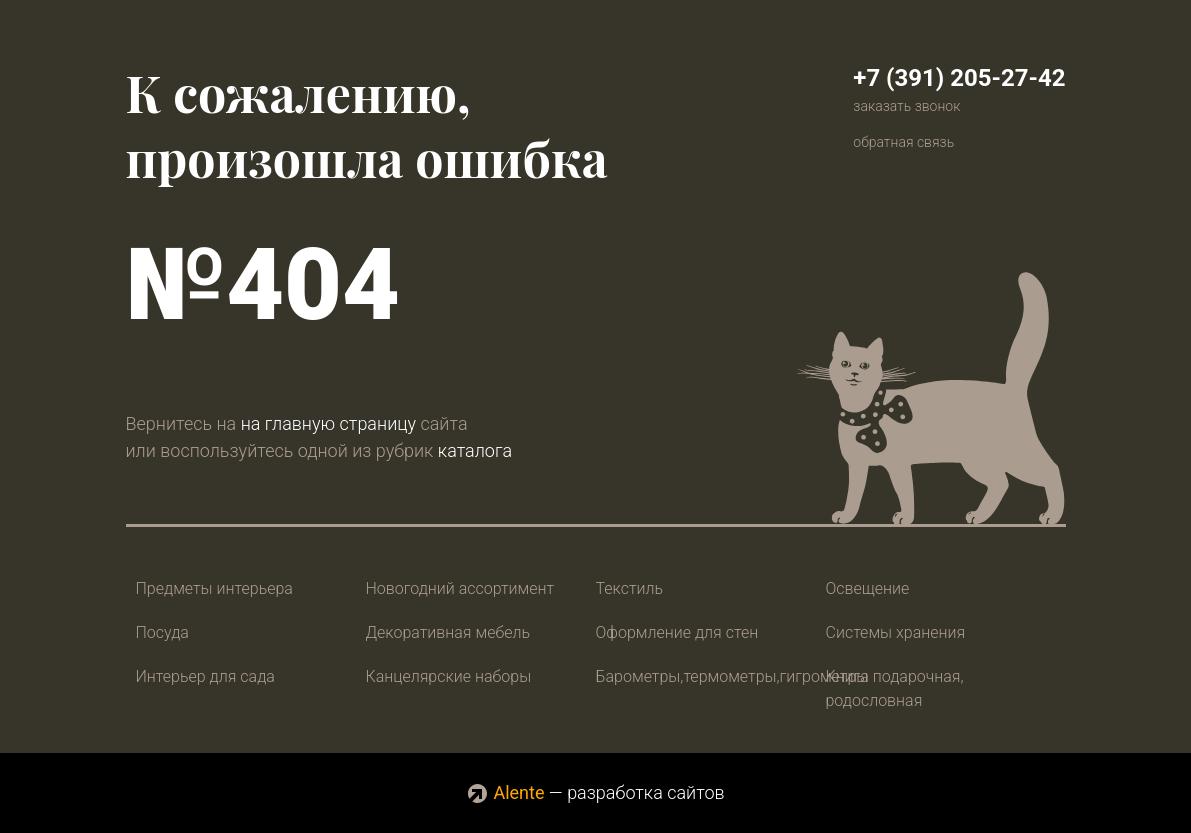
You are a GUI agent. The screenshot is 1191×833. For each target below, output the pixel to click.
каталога (475, 450)
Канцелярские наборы (449, 676)
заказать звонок (906, 106)
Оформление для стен (677, 632)
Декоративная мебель (448, 632)
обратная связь (903, 142)
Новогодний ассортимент (460, 588)
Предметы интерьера (214, 588)
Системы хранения (896, 632)
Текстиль (630, 588)
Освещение (868, 588)
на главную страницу (328, 423)
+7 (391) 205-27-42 (959, 78)
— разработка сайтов (595, 792)
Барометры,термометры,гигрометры (732, 676)
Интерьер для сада (205, 676)
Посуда (162, 632)
